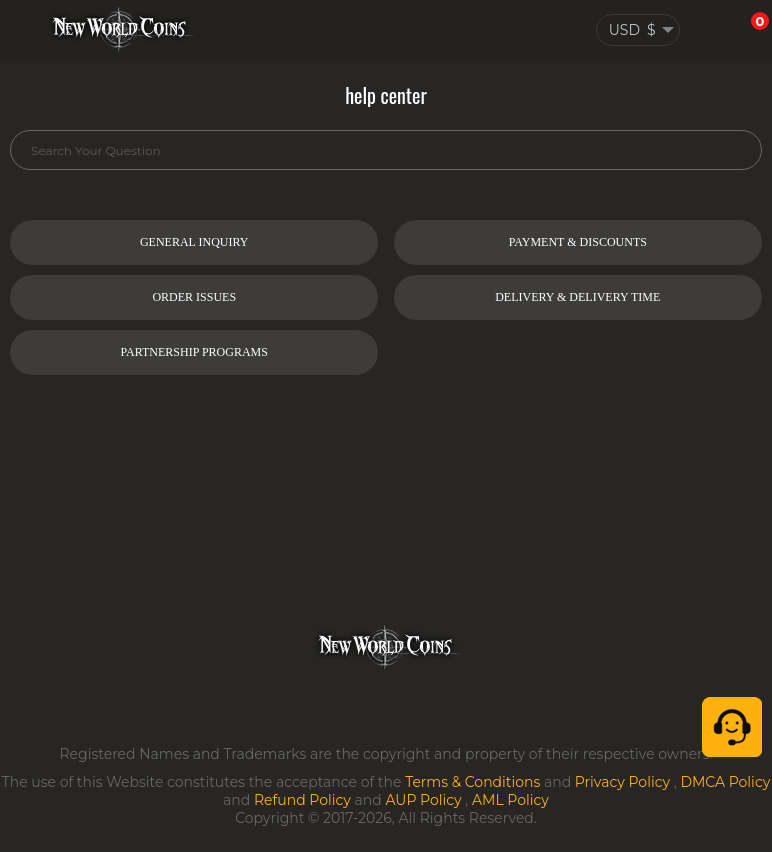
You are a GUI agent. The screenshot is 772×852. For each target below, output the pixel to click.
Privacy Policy (622, 782)
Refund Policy (302, 800)
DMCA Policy (725, 782)
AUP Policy (423, 800)
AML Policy (510, 800)
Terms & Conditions (472, 782)
